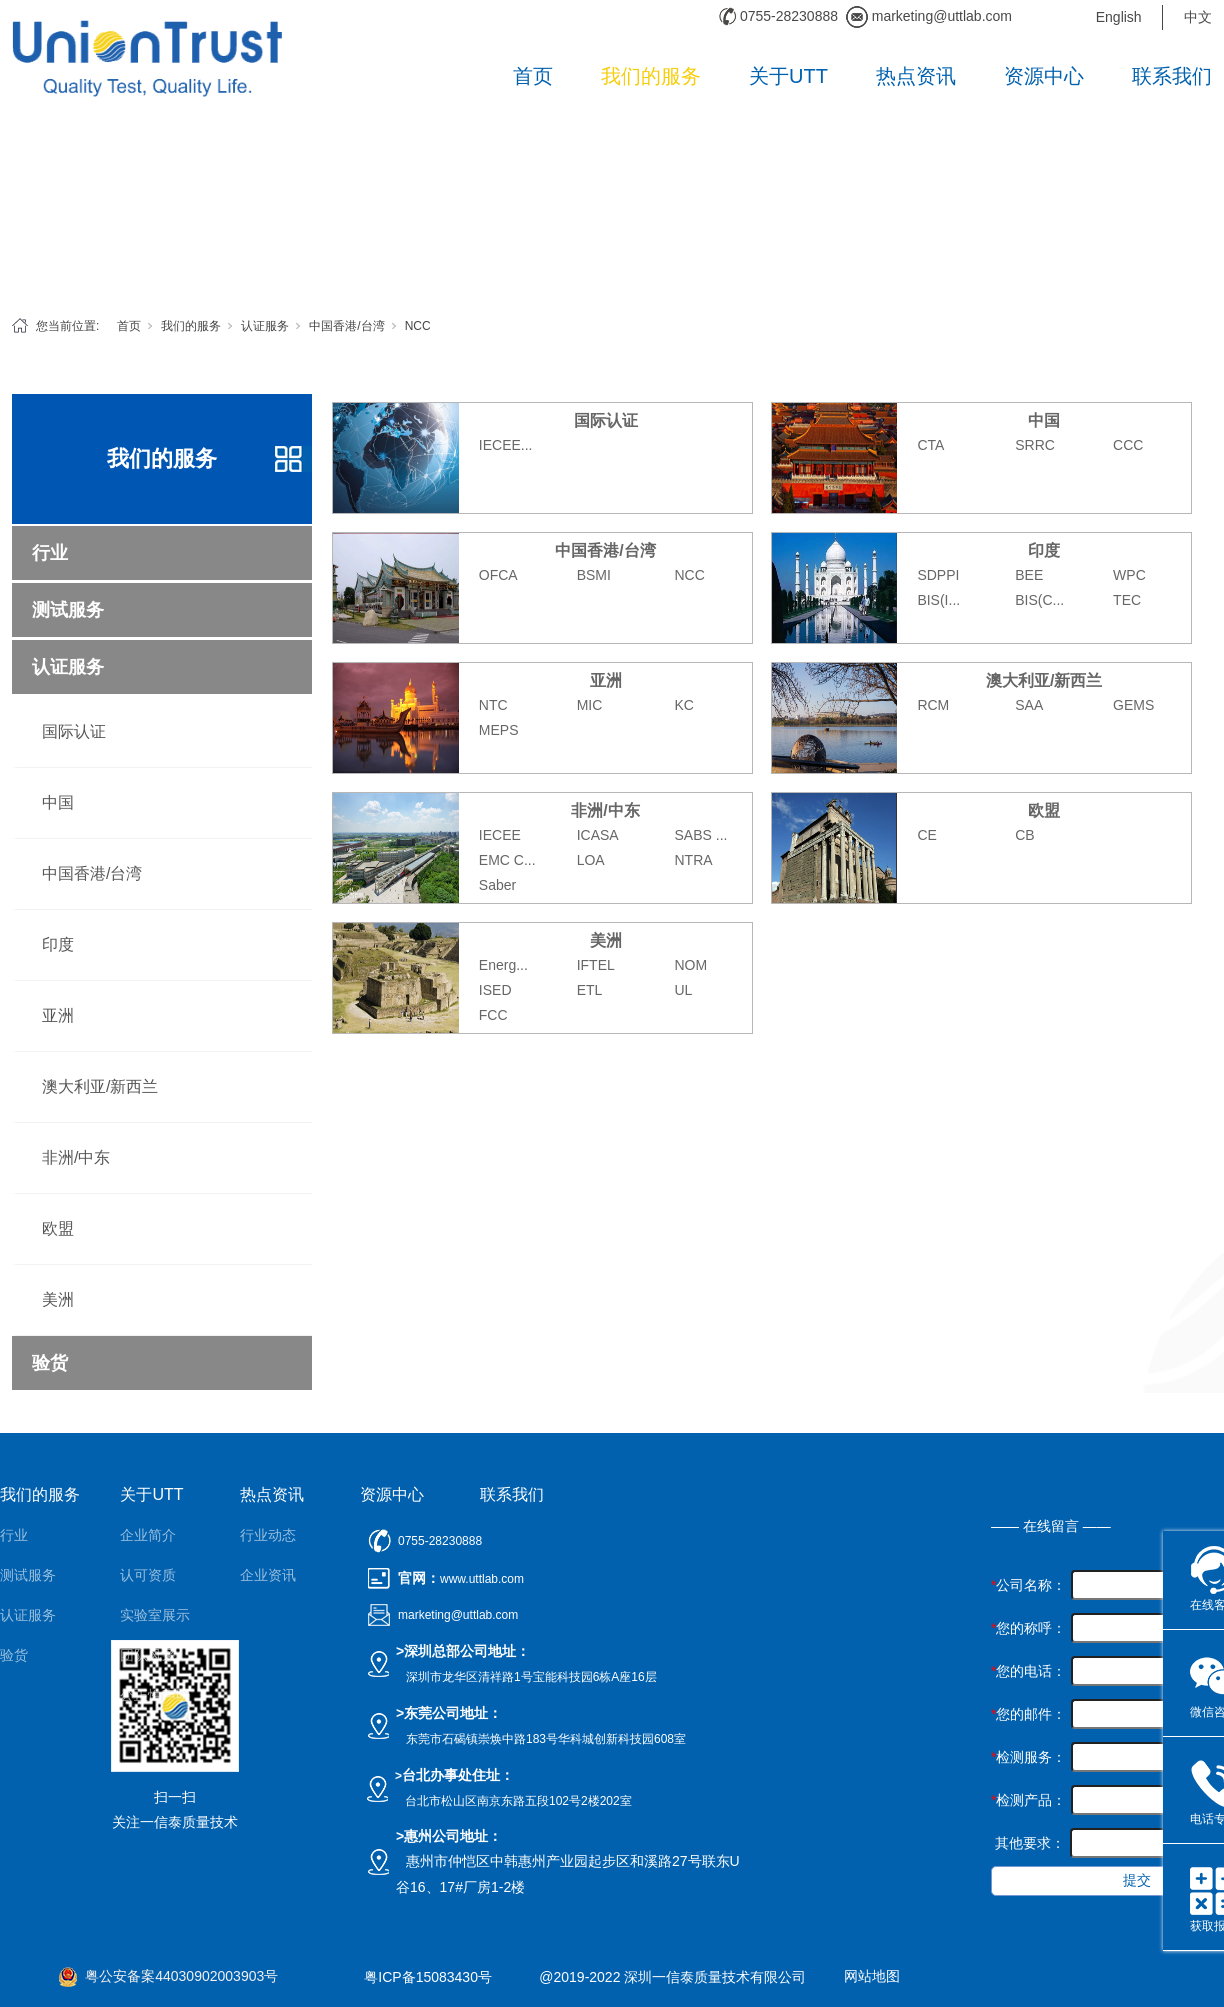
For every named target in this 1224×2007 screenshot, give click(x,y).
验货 (50, 1363)
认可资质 (148, 1575)
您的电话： (1028, 1671)
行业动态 (268, 1535)
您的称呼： (1028, 1628)
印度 (58, 944)
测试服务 (68, 610)
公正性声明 (155, 1695)
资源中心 (1044, 76)
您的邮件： (1028, 1714)
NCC (418, 326)
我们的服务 (651, 76)
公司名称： (1028, 1585)
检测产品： (1028, 1800)
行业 (50, 553)
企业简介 (148, 1535)
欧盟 (58, 1228)
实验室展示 (155, 1615)
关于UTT (788, 76)
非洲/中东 (76, 1157)
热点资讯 (916, 76)
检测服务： (1028, 1757)
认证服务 (265, 326)
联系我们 (1172, 76)
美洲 (58, 1299)
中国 (58, 802)
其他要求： (1028, 1843)
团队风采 (148, 1655)
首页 (533, 76)
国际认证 (74, 731)
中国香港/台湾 (346, 326)
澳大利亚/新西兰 (100, 1086)
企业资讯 (268, 1575)
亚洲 (58, 1015)
